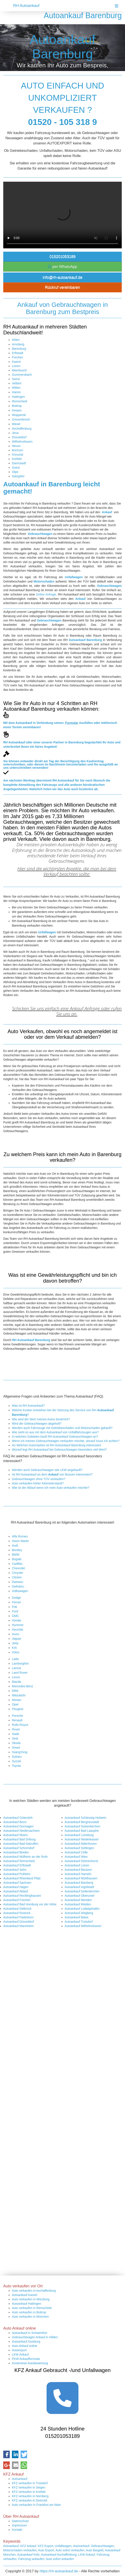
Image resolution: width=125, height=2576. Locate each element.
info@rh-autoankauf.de (62, 277)
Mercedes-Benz (22, 1686)
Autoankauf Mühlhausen (81, 1878)
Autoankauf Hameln (78, 1874)
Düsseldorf (19, 437)
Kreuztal (17, 454)
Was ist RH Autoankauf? (28, 1405)
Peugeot (17, 1709)
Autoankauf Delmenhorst (81, 1861)
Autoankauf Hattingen (26, 2303)
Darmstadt (19, 463)
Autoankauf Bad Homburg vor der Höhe (30, 1904)
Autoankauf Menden (78, 1900)
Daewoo (17, 1582)
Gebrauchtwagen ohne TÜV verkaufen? (38, 1479)
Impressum (19, 2525)
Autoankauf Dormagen (18, 1826)
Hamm (16, 392)
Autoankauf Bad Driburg (19, 1839)
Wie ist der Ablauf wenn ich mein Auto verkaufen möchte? (50, 1487)
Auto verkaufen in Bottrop (29, 2312)
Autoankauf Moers (15, 1835)
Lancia (16, 1668)
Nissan (16, 1700)
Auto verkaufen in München (30, 2316)
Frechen (17, 357)
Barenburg (19, 348)
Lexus (16, 1677)
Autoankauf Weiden (78, 1904)
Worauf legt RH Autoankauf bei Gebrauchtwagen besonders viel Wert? (59, 1449)
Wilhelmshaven (22, 441)
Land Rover (20, 1672)
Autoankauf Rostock (16, 1913)
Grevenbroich (21, 419)
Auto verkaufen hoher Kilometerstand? (38, 1483)
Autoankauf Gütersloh (17, 1817)
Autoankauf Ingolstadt (79, 1887)
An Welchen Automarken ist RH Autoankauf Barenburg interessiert (56, 1445)
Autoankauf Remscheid (19, 1861)
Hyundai (17, 1629)
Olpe (15, 472)
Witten (16, 387)
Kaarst (16, 361)
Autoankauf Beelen (16, 1852)
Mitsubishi (18, 1695)
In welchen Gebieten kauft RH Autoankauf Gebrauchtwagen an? (55, 1436)
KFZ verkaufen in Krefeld (28, 2491)
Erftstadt (17, 353)
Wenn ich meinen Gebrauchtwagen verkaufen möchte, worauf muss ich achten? (65, 1441)
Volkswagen (20, 1591)
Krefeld (16, 459)
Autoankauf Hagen (15, 1887)
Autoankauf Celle (76, 1852)
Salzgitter (18, 476)
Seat (15, 1738)
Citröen (17, 1577)
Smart (16, 1747)
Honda (16, 1620)
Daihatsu (18, 1586)
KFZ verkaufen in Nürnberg (30, 2496)
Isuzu (15, 1634)
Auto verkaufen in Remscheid (32, 2308)
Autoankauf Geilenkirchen (82, 1891)
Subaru (17, 1756)
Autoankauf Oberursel (79, 1895)
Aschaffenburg (21, 428)
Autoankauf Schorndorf (18, 1848)
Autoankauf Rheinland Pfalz (22, 1878)
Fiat (14, 1606)
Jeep (15, 1643)
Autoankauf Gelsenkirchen (82, 1826)
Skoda (16, 1743)
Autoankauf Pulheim (16, 1874)
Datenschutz (20, 2521)
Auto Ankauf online (24, 2346)
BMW (15, 1554)
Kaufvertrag (95, 761)
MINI (15, 1691)
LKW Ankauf (20, 2354)
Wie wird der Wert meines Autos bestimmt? (41, 1419)
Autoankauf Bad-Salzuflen (20, 1843)
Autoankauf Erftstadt (17, 1865)
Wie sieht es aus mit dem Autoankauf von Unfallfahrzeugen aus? (55, 1432)
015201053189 (62, 256)
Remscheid (19, 401)
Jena (15, 433)
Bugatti (16, 1559)
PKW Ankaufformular (26, 2359)
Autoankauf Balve (77, 1917)
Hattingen (18, 396)
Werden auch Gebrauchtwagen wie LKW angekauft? (47, 1470)
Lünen (16, 366)
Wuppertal (19, 415)
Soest (16, 379)
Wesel (16, 424)
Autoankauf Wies (76, 1856)
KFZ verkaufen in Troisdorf (30, 2483)
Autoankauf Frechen (17, 1900)
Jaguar (16, 1638)
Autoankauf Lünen (77, 1865)
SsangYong (19, 1752)
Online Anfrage (46, 594)
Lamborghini (20, 1663)
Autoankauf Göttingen (79, 1848)
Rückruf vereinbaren (62, 287)
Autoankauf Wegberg (79, 1913)
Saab (15, 1734)
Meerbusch (19, 370)
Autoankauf (19, 2479)
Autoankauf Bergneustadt (82, 1822)
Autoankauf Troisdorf (79, 1921)
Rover (16, 1729)
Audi (15, 1545)
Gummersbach (22, 374)
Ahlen (16, 339)
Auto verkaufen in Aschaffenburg (34, 2290)
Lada (15, 1659)
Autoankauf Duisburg (26, 2341)
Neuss (16, 446)
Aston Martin (20, 1541)
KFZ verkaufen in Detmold (29, 2500)
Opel (15, 1704)
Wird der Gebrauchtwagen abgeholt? (37, 1423)
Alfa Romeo (20, 1536)
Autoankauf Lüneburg (79, 1835)
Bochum (17, 450)
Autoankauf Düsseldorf (18, 1921)
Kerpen (17, 410)
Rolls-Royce (20, 1725)
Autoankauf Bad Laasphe (82, 1830)
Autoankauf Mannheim (18, 1926)
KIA (14, 1647)
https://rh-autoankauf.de (59, 2571)
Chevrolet (18, 1568)
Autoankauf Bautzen (78, 1869)
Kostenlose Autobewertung (30, 2363)
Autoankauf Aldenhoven (81, 1843)
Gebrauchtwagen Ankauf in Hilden (35, 2337)
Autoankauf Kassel (24, 2295)
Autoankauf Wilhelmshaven (83, 1926)
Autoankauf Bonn (14, 1822)
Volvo (15, 1652)
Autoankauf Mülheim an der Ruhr (25, 1856)
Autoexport (19, 2350)
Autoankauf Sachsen (17, 1882)
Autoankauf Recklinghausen (22, 1895)
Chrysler (17, 1572)
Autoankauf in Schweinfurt (29, 2333)
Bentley (17, 1550)
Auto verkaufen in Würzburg (31, 2299)
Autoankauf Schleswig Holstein (85, 1817)
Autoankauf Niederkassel (82, 1839)
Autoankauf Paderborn (18, 1917)
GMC (15, 1616)
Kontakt (17, 2529)
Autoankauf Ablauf (15, 1891)
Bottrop (17, 406)
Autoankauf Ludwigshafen (82, 1908)
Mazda (16, 1681)
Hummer (18, 1625)
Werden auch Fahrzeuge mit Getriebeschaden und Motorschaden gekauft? (62, 1428)
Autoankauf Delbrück (17, 1908)
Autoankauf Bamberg (79, 1882)
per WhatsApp (62, 266)
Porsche (17, 1715)
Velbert (16, 383)
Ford (15, 1611)
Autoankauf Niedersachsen (21, 1830)
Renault (17, 1720)
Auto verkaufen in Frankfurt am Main (36, 2504)
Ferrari (16, 1602)
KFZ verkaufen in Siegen (28, 2487)
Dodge (16, 1597)
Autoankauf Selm (14, 1869)
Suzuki (16, 1761)
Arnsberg (18, 344)
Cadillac (17, 1563)
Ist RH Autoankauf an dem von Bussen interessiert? (52, 1474)
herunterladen (76, 764)
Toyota (16, 1765)
